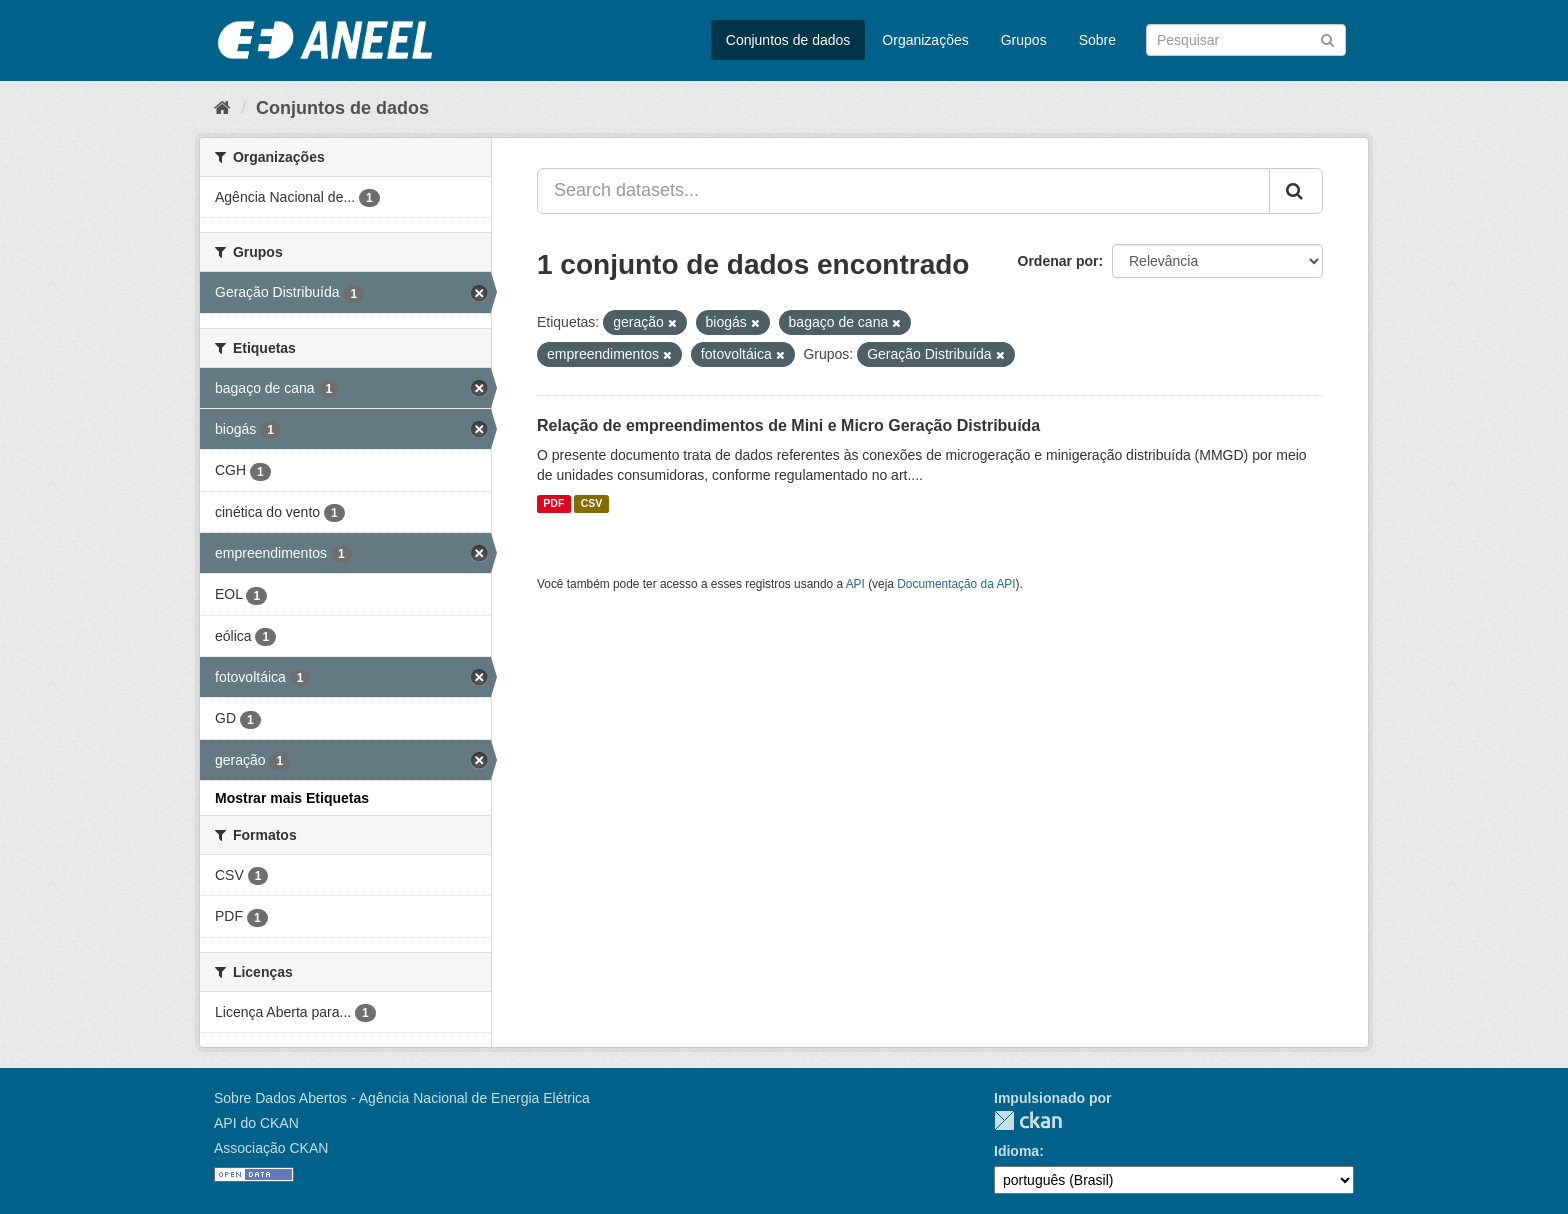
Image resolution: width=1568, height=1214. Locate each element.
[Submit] (1327, 38)
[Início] (222, 108)
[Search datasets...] (903, 191)
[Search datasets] (1246, 40)
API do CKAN (256, 1123)
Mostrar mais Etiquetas (292, 798)
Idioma (1016, 1151)
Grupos (1024, 40)
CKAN (1028, 1120)
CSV (592, 504)
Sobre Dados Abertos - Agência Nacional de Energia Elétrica (402, 1098)
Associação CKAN (271, 1148)
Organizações (925, 40)
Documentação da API (956, 584)
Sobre (1097, 40)
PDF (553, 504)
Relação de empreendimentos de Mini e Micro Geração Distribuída (788, 425)
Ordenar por (1058, 261)
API (855, 584)
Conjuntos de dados (788, 40)
